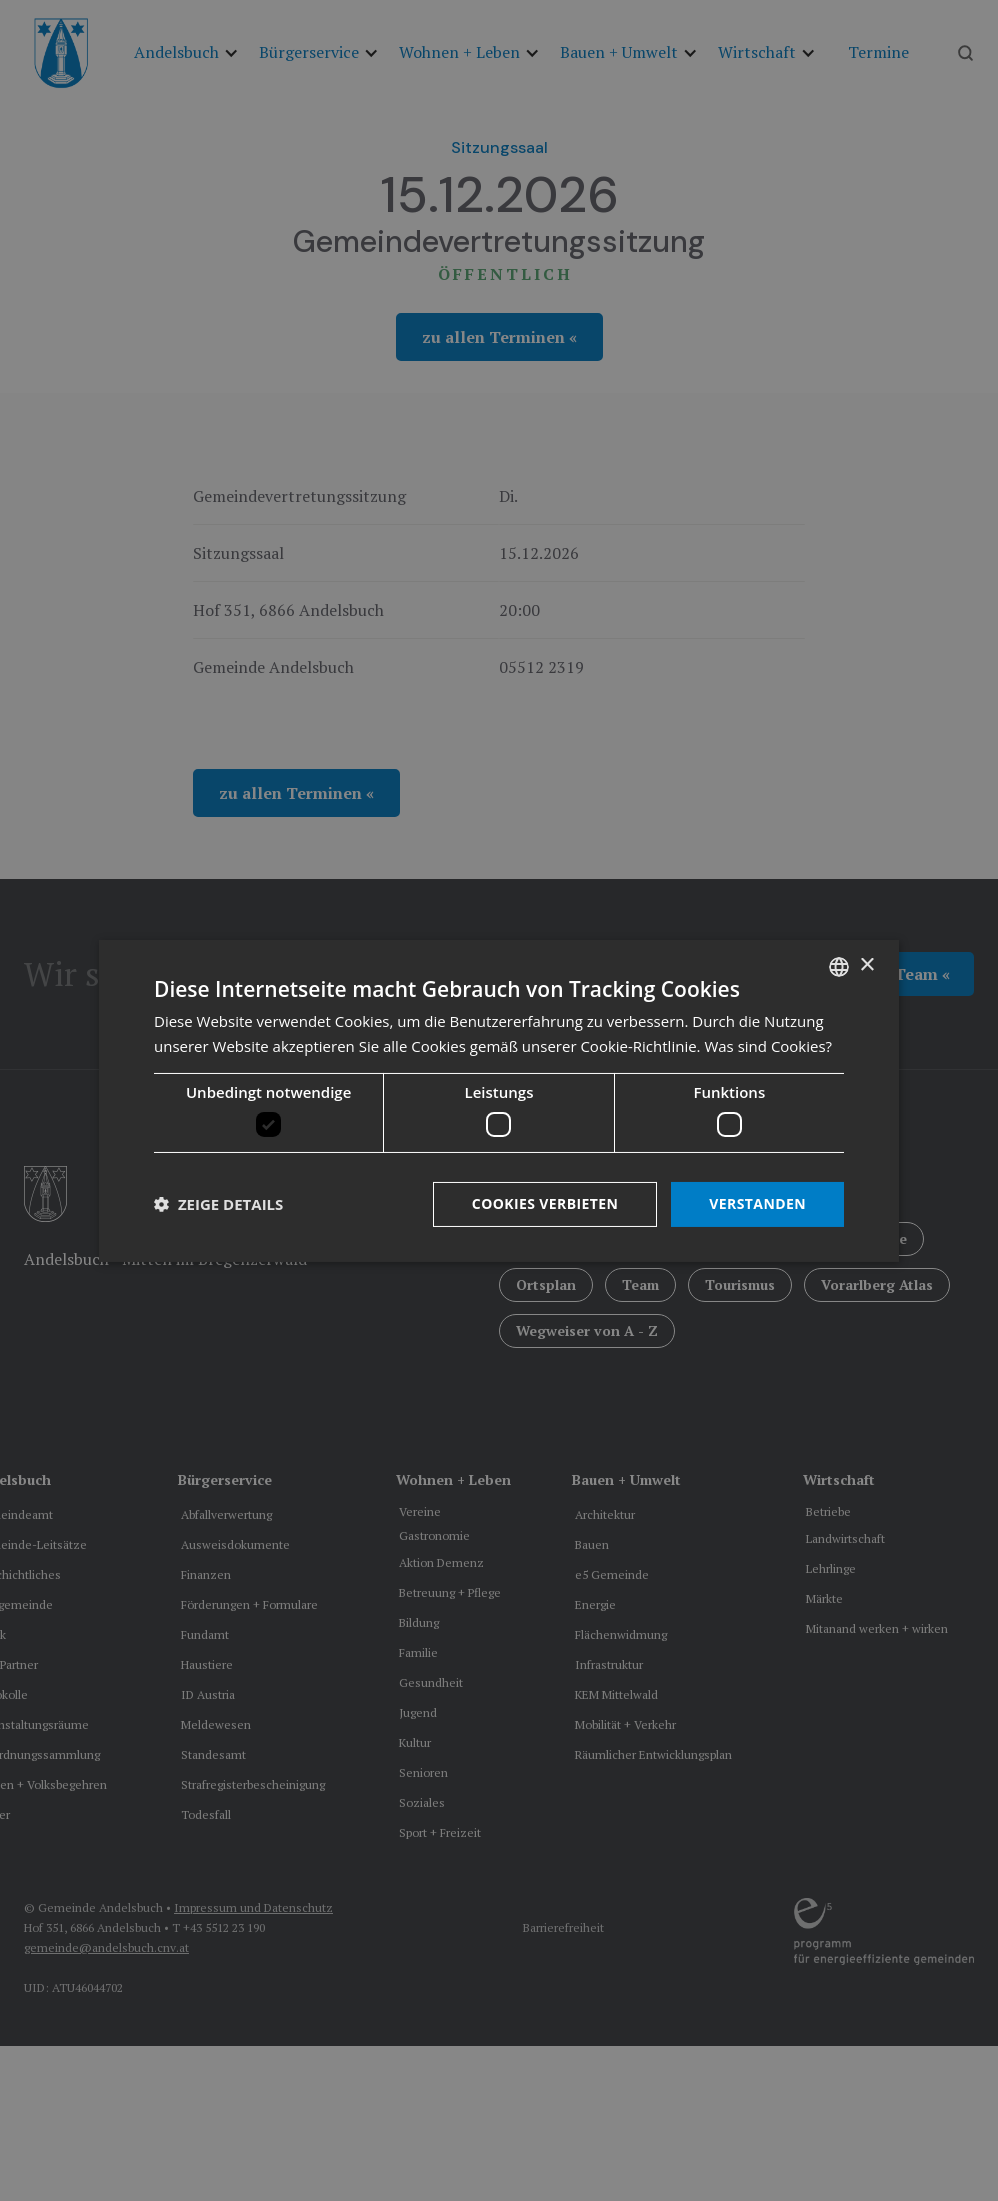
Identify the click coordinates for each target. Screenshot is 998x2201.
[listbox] (839, 966)
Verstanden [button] (757, 1203)
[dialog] (499, 1100)
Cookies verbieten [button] (545, 1203)
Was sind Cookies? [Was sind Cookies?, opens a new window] (768, 1046)
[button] (218, 1204)
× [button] (866, 965)
